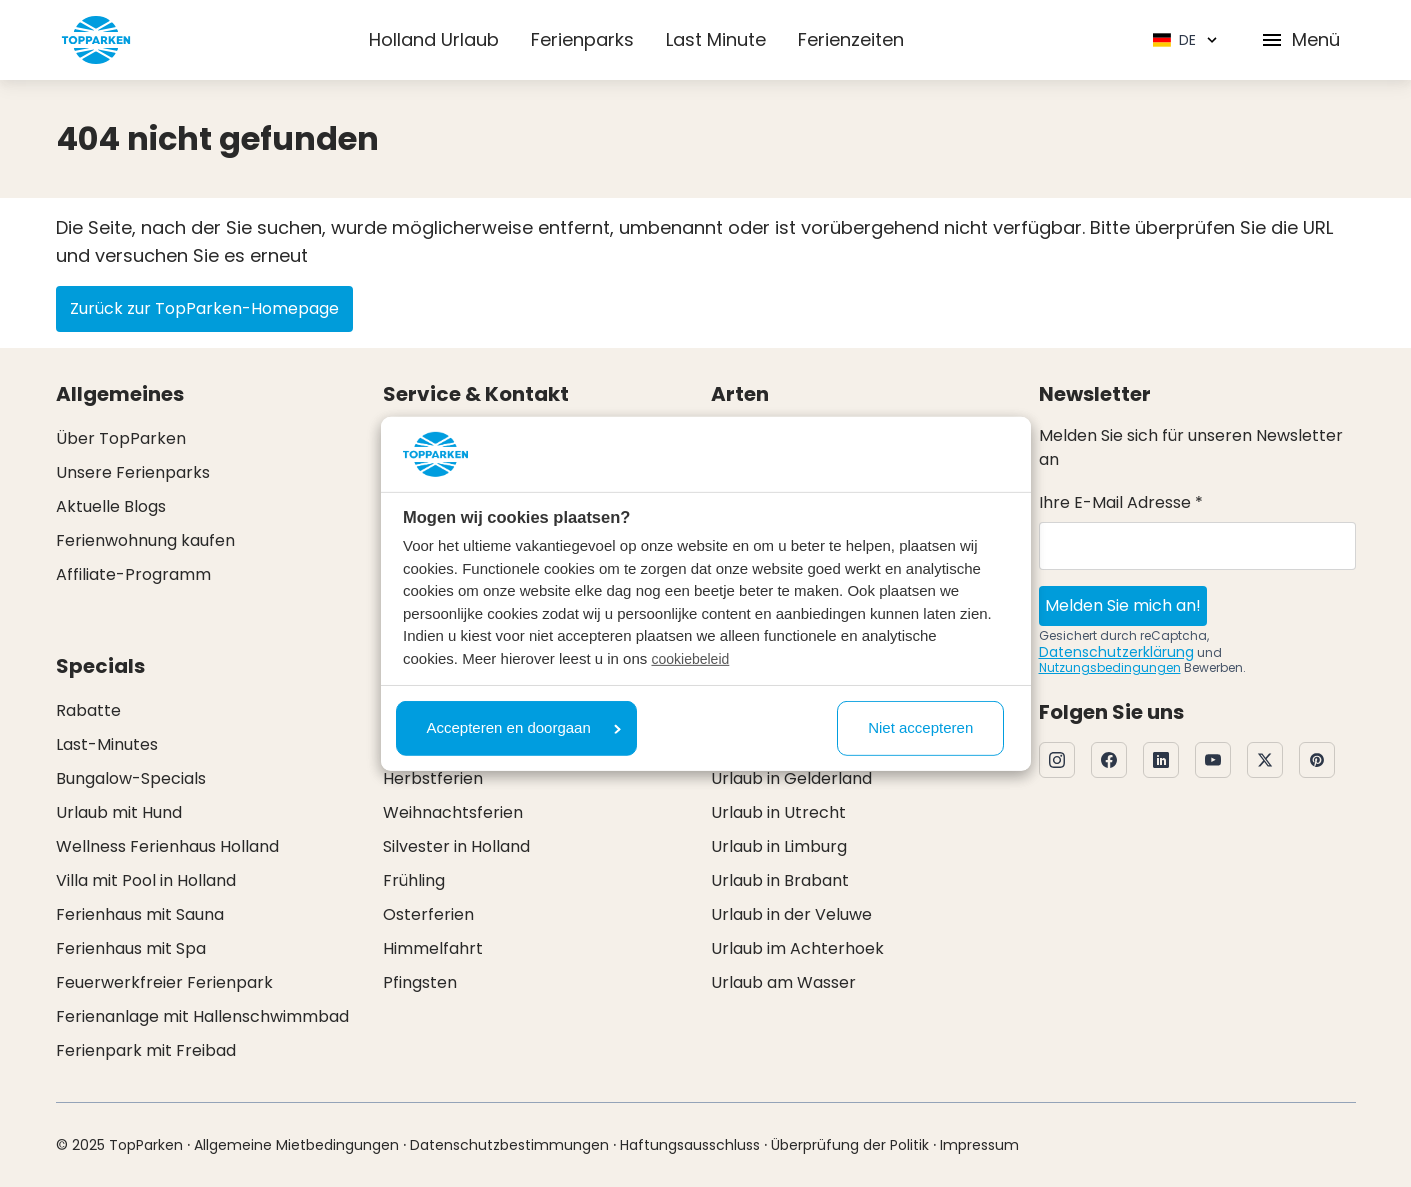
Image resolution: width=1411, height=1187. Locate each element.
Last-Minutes (107, 744)
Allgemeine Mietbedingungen (296, 1145)
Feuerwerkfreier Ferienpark (164, 982)
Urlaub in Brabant (780, 880)
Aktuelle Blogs (111, 506)
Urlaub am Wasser (783, 982)
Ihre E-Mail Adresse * (1121, 502)
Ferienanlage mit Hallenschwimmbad (202, 1016)
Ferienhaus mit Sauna (140, 914)
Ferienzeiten (851, 39)
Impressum (979, 1145)
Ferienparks (582, 39)
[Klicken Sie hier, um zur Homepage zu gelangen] (96, 40)
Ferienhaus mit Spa (131, 948)
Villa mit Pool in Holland (146, 880)
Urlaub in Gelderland (791, 778)
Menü (1300, 39)
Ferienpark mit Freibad (146, 1050)
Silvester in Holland (456, 846)
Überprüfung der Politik (850, 1145)
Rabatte (88, 710)
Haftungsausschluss (690, 1145)
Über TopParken (121, 438)
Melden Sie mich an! (1123, 605)
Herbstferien (433, 778)
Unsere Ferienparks (133, 472)
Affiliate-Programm (133, 574)
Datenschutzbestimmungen (509, 1145)
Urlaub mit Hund (119, 812)
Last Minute (716, 39)
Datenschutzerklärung (1116, 652)
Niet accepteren (920, 727)
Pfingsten (420, 982)
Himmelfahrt (433, 948)
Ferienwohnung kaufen (145, 540)
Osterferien (428, 914)
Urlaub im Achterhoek (797, 948)
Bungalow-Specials (131, 778)
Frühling (414, 880)
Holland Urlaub (434, 39)
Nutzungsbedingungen (1110, 667)
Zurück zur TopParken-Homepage (204, 308)
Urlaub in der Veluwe (791, 914)
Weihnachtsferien (453, 812)
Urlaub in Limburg (779, 846)
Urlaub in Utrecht (778, 812)
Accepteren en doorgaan (524, 727)
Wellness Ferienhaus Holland (167, 846)
